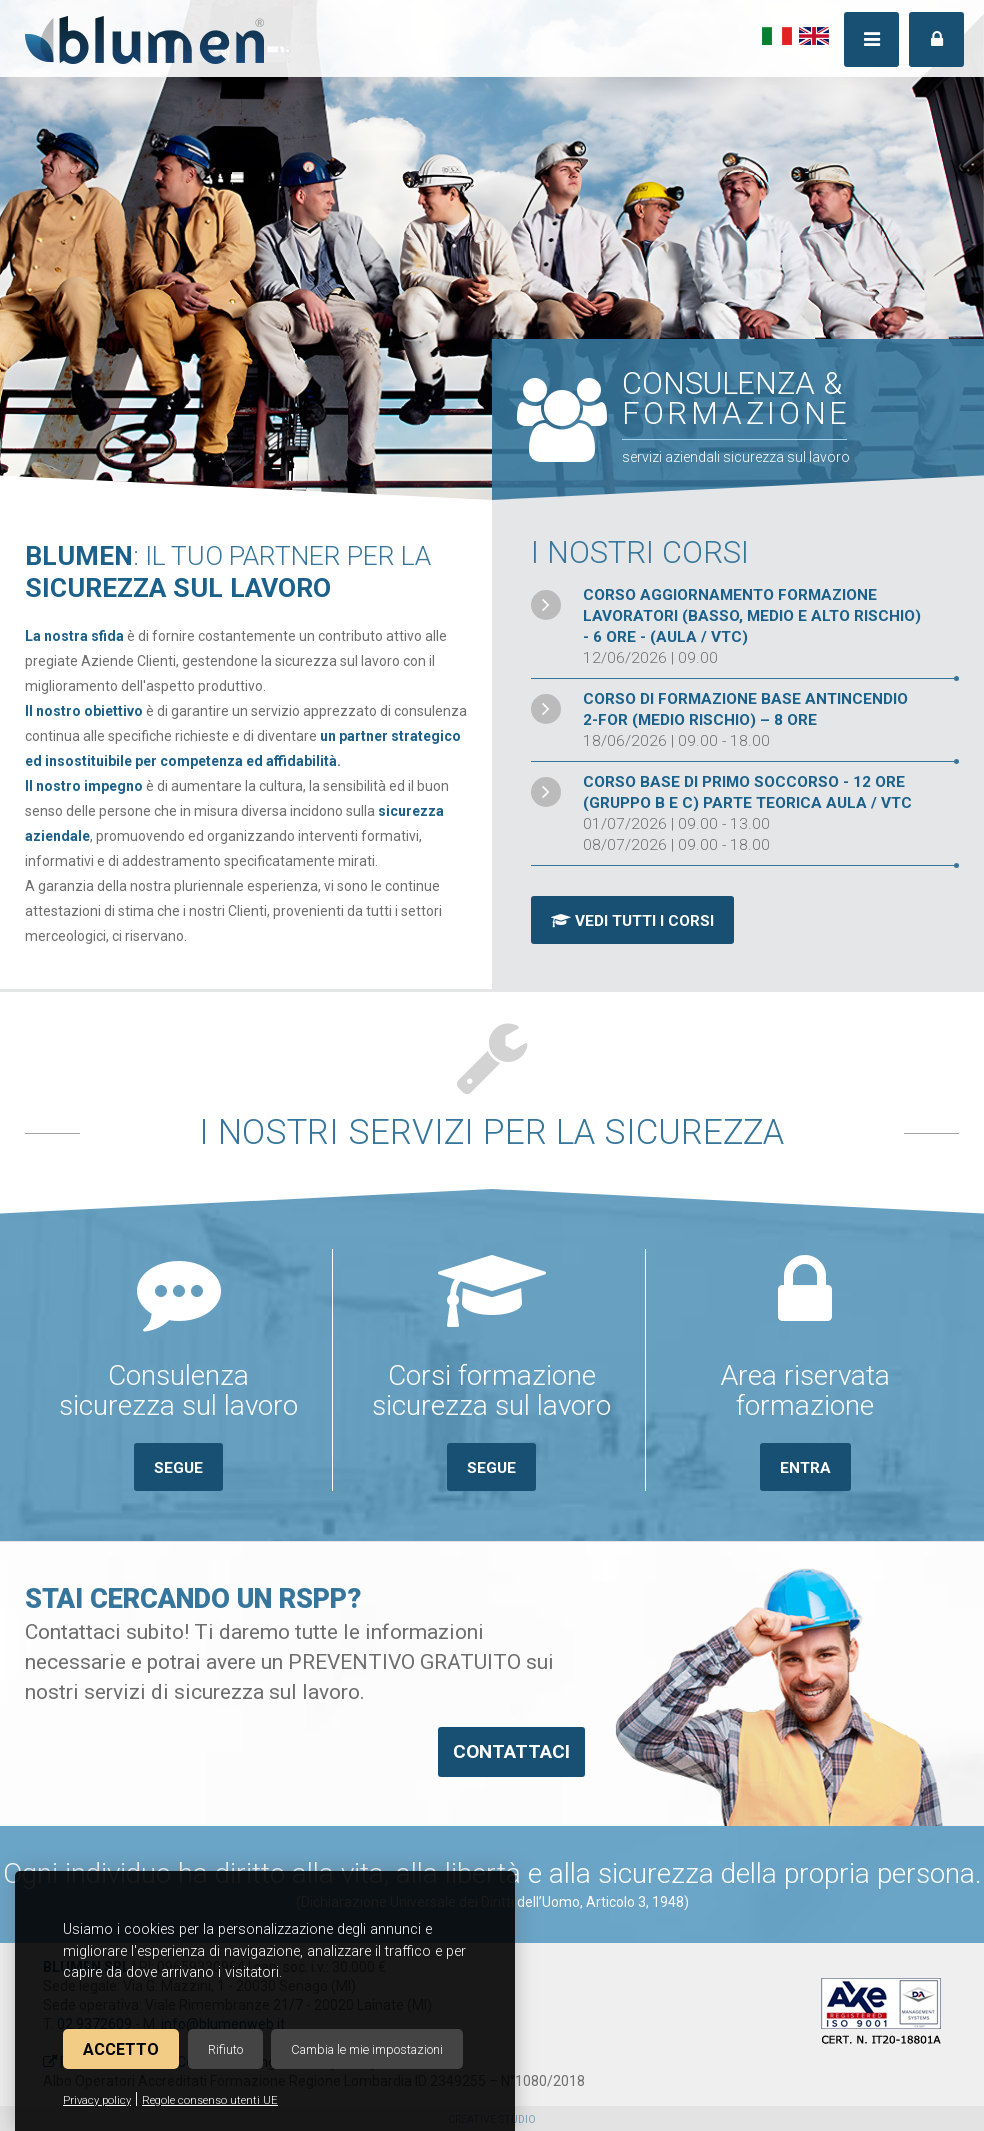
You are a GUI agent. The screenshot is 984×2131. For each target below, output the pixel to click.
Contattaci (511, 1751)
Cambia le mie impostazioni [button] (367, 2049)
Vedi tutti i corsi (632, 921)
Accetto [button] (121, 2049)
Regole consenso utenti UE (210, 2100)
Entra (805, 1468)
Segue (178, 1468)
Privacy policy (97, 2100)
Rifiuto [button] (225, 2049)
